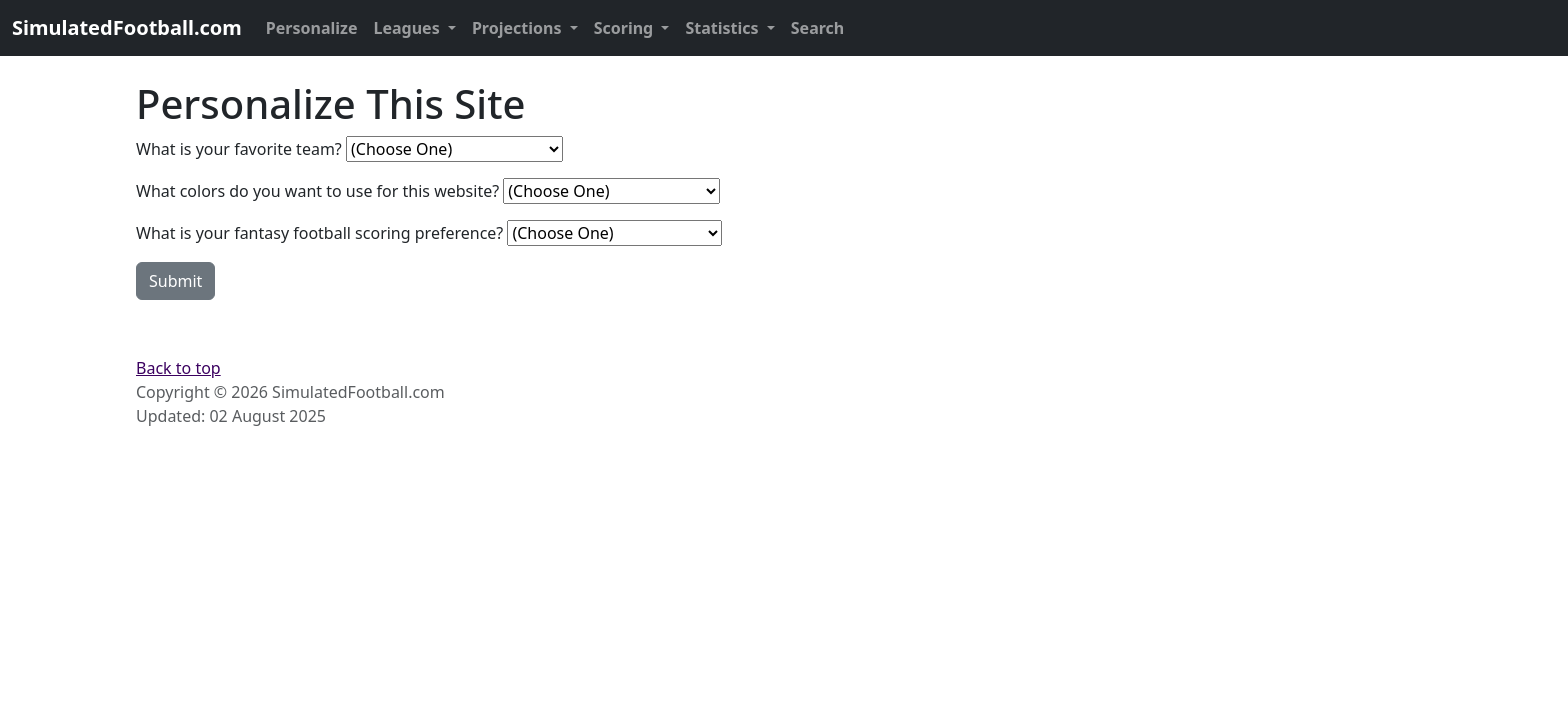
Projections (519, 28)
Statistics (723, 28)
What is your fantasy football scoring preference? (319, 233)
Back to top (178, 368)
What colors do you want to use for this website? (317, 191)
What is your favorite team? (239, 149)
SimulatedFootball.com (127, 27)
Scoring (626, 28)
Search (817, 28)
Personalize (312, 28)
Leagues (409, 28)
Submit (175, 281)
